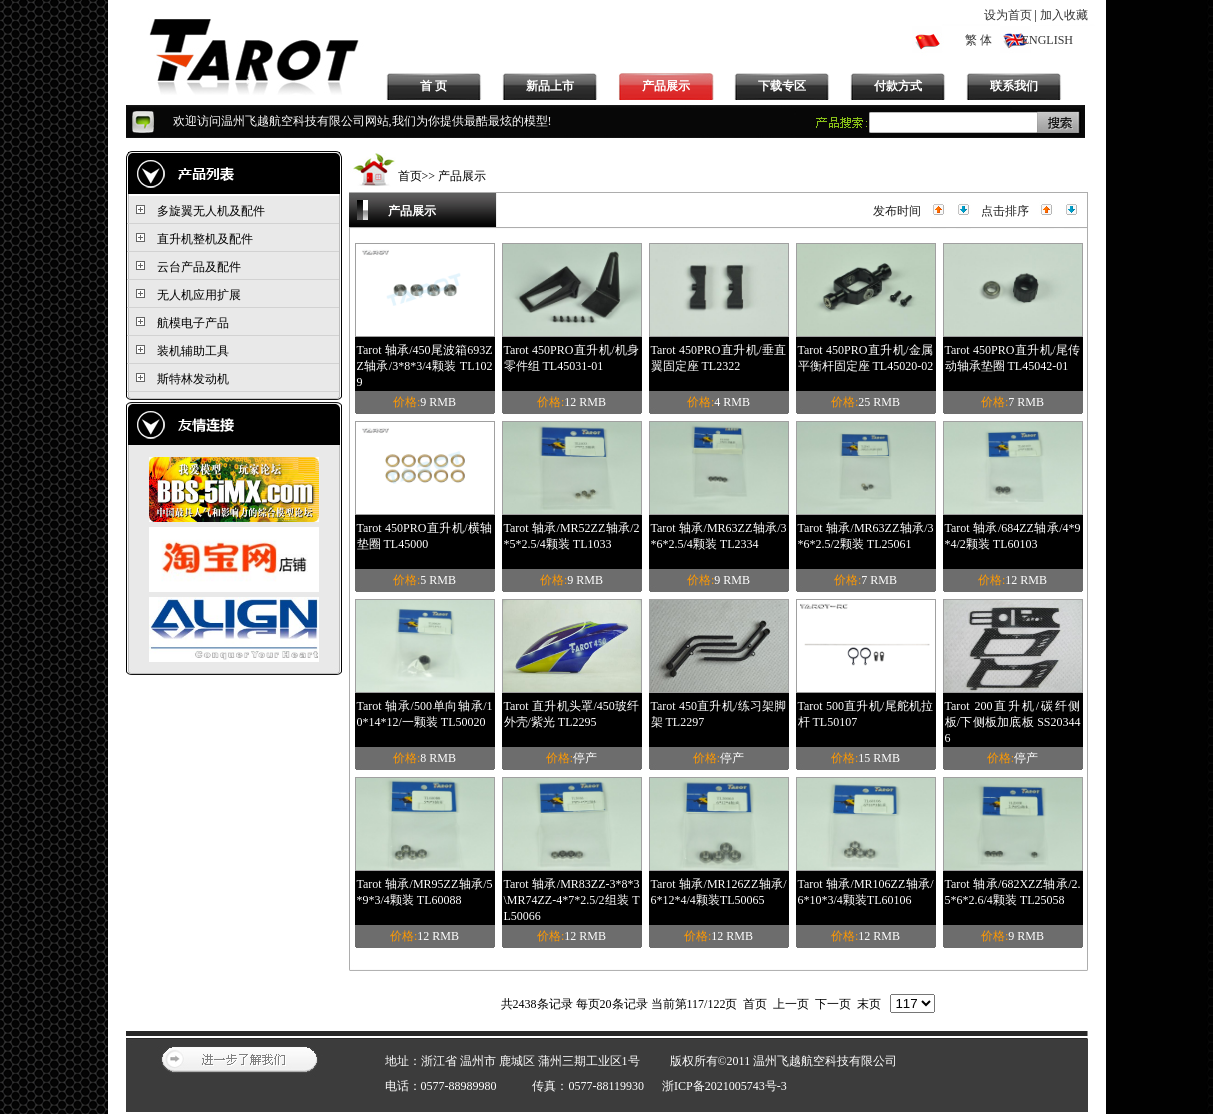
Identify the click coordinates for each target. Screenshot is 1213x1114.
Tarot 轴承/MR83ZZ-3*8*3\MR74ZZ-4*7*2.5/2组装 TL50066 (572, 900)
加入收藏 (1064, 15)
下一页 (833, 1004)
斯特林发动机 (193, 379)
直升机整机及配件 (205, 239)
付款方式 (898, 86)
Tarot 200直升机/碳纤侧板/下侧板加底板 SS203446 (1013, 722)
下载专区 (782, 86)
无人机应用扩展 (199, 295)
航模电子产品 (193, 323)
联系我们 (1014, 86)
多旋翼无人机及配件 (211, 211)
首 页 (433, 86)
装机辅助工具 (193, 351)
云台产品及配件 (199, 267)
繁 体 (978, 40)
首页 (410, 176)
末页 (869, 1004)
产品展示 (666, 86)
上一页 (791, 1004)
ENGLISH (1047, 40)
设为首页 (1008, 15)
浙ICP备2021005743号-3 (724, 1086)
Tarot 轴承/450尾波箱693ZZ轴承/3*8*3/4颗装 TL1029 (425, 366)
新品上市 (550, 86)
